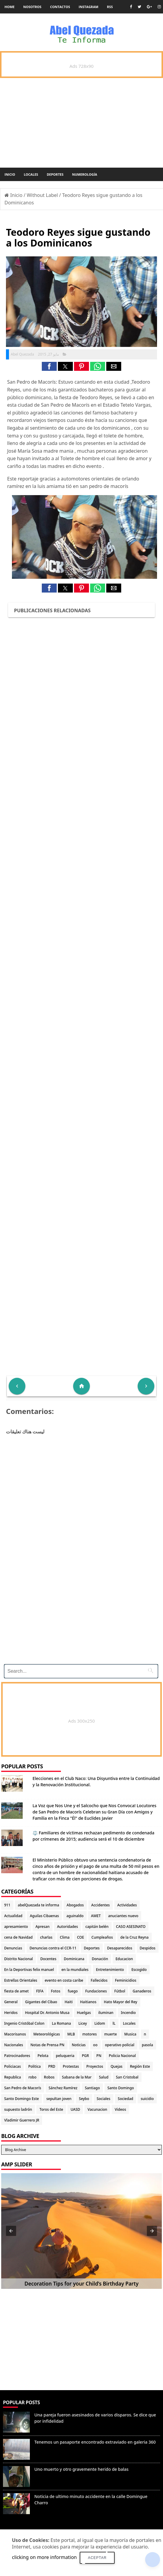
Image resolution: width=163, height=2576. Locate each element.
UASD (75, 2109)
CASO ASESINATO (131, 1926)
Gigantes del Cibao (41, 2001)
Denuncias (13, 1948)
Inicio (9, 174)
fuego (73, 1991)
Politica (34, 2066)
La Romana (61, 2023)
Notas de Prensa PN (47, 2044)
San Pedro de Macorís (22, 2087)
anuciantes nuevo (123, 1915)
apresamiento (16, 1926)
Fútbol (119, 1991)
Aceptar (97, 2558)
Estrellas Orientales (20, 1980)
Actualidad (13, 1915)
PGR (85, 2055)
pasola (147, 2044)
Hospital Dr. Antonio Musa (47, 2012)
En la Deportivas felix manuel (29, 1969)
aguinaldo (74, 1915)
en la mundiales (75, 1969)
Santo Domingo (120, 2087)
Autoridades (67, 1926)
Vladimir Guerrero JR (21, 2120)
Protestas (71, 2066)
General (11, 2001)
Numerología (84, 174)
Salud (104, 2077)
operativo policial (119, 2044)
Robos (49, 2077)
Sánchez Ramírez (63, 2087)
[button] (49, 366)
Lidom (99, 2023)
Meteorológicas (46, 2034)
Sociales (103, 2098)
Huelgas (84, 2012)
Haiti (68, 2001)
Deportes (55, 174)
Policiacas (12, 2066)
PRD (51, 2066)
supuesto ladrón (18, 2109)
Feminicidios (125, 1980)
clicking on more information (44, 2557)
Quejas (116, 2066)
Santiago (92, 2087)
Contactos (60, 6)
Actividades (127, 1905)
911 (7, 1905)
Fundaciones (96, 1991)
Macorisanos (15, 2034)
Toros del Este (51, 2109)
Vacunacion (97, 2109)
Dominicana (74, 1958)
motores (89, 2034)
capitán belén (97, 1926)
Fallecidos (99, 1980)
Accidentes (100, 1905)
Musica (130, 2034)
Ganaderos (142, 1991)
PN (99, 2055)
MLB (71, 2034)
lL (114, 2023)
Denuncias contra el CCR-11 (53, 1948)
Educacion (124, 1958)
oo (95, 2044)
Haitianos (88, 2001)
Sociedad (125, 2098)
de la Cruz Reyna (134, 1937)
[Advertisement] (79, 1618)
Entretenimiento (110, 1969)
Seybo (84, 2098)
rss (110, 6)
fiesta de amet (16, 1991)
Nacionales (13, 2044)
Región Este (140, 2066)
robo (32, 2077)
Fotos (55, 1991)
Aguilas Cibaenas (44, 1915)
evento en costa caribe (64, 1980)
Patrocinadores (17, 2055)
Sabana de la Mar (77, 2077)
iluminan (105, 2012)
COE (80, 1937)
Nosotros (32, 6)
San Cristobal (127, 2077)
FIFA (40, 1991)
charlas (46, 1937)
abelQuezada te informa (38, 1905)
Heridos (11, 2012)
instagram (89, 6)
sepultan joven (58, 2098)
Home (9, 6)
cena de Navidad (18, 1937)
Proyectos (94, 2066)
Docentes (48, 1958)
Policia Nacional (122, 2055)
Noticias (79, 2044)
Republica (12, 2077)
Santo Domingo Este (21, 2098)
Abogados (75, 1905)
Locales (31, 174)
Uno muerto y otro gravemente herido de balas (81, 2469)
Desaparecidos (119, 1948)
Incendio (128, 2012)
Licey (83, 2023)
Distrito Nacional (18, 1958)
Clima (65, 1937)
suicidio (147, 2098)
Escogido (139, 1969)
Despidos (148, 1948)
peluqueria (65, 2055)
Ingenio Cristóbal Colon (24, 2023)
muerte (110, 2034)
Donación (100, 1958)
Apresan (43, 1926)
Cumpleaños (102, 1937)
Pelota (43, 2055)
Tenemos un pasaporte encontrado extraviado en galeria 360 (95, 2442)
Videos (120, 2109)
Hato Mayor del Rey (120, 2001)
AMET (96, 1915)
